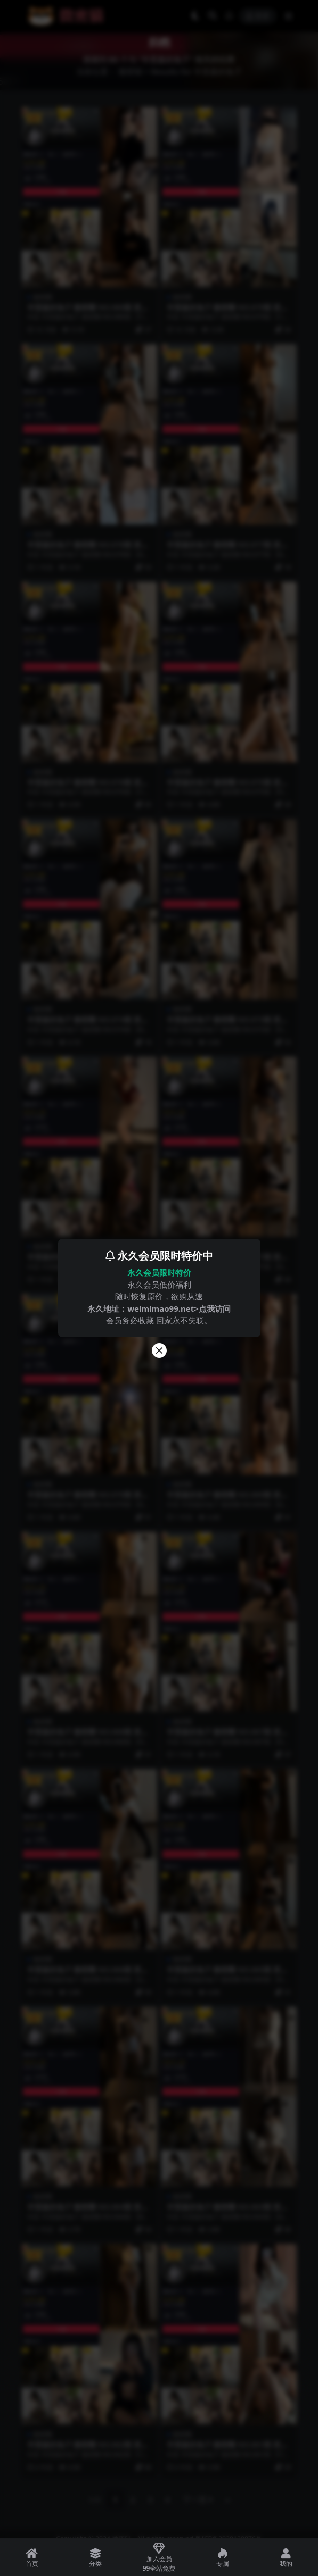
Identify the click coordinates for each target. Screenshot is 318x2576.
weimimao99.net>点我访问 (179, 1308)
